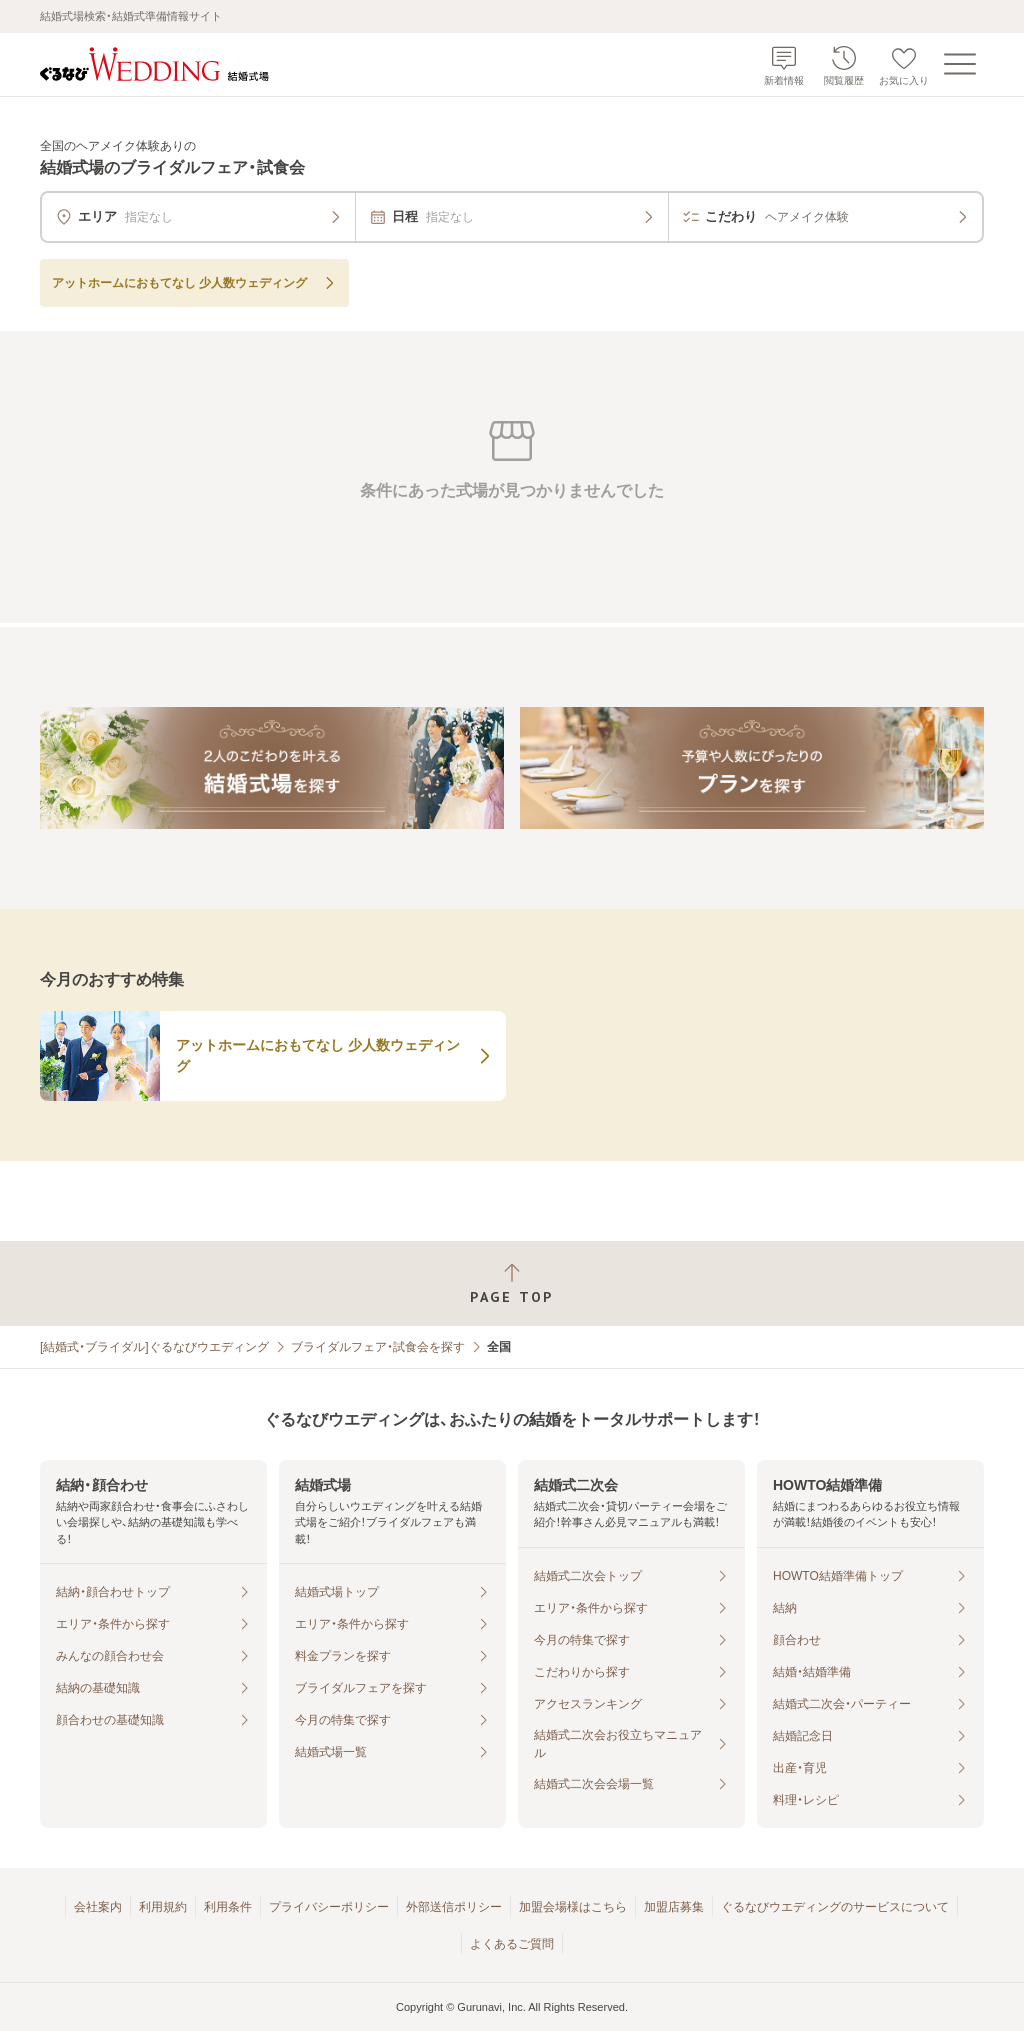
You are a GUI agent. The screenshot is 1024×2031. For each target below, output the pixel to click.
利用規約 (163, 1907)
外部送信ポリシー (454, 1907)
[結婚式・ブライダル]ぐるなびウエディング (154, 1347)
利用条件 (228, 1907)
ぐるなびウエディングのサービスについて (835, 1907)
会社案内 (98, 1907)
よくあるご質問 (512, 1944)
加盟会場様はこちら (573, 1907)
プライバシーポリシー (329, 1907)
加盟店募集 (674, 1907)
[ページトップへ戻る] (512, 1283)
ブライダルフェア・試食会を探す (378, 1347)
